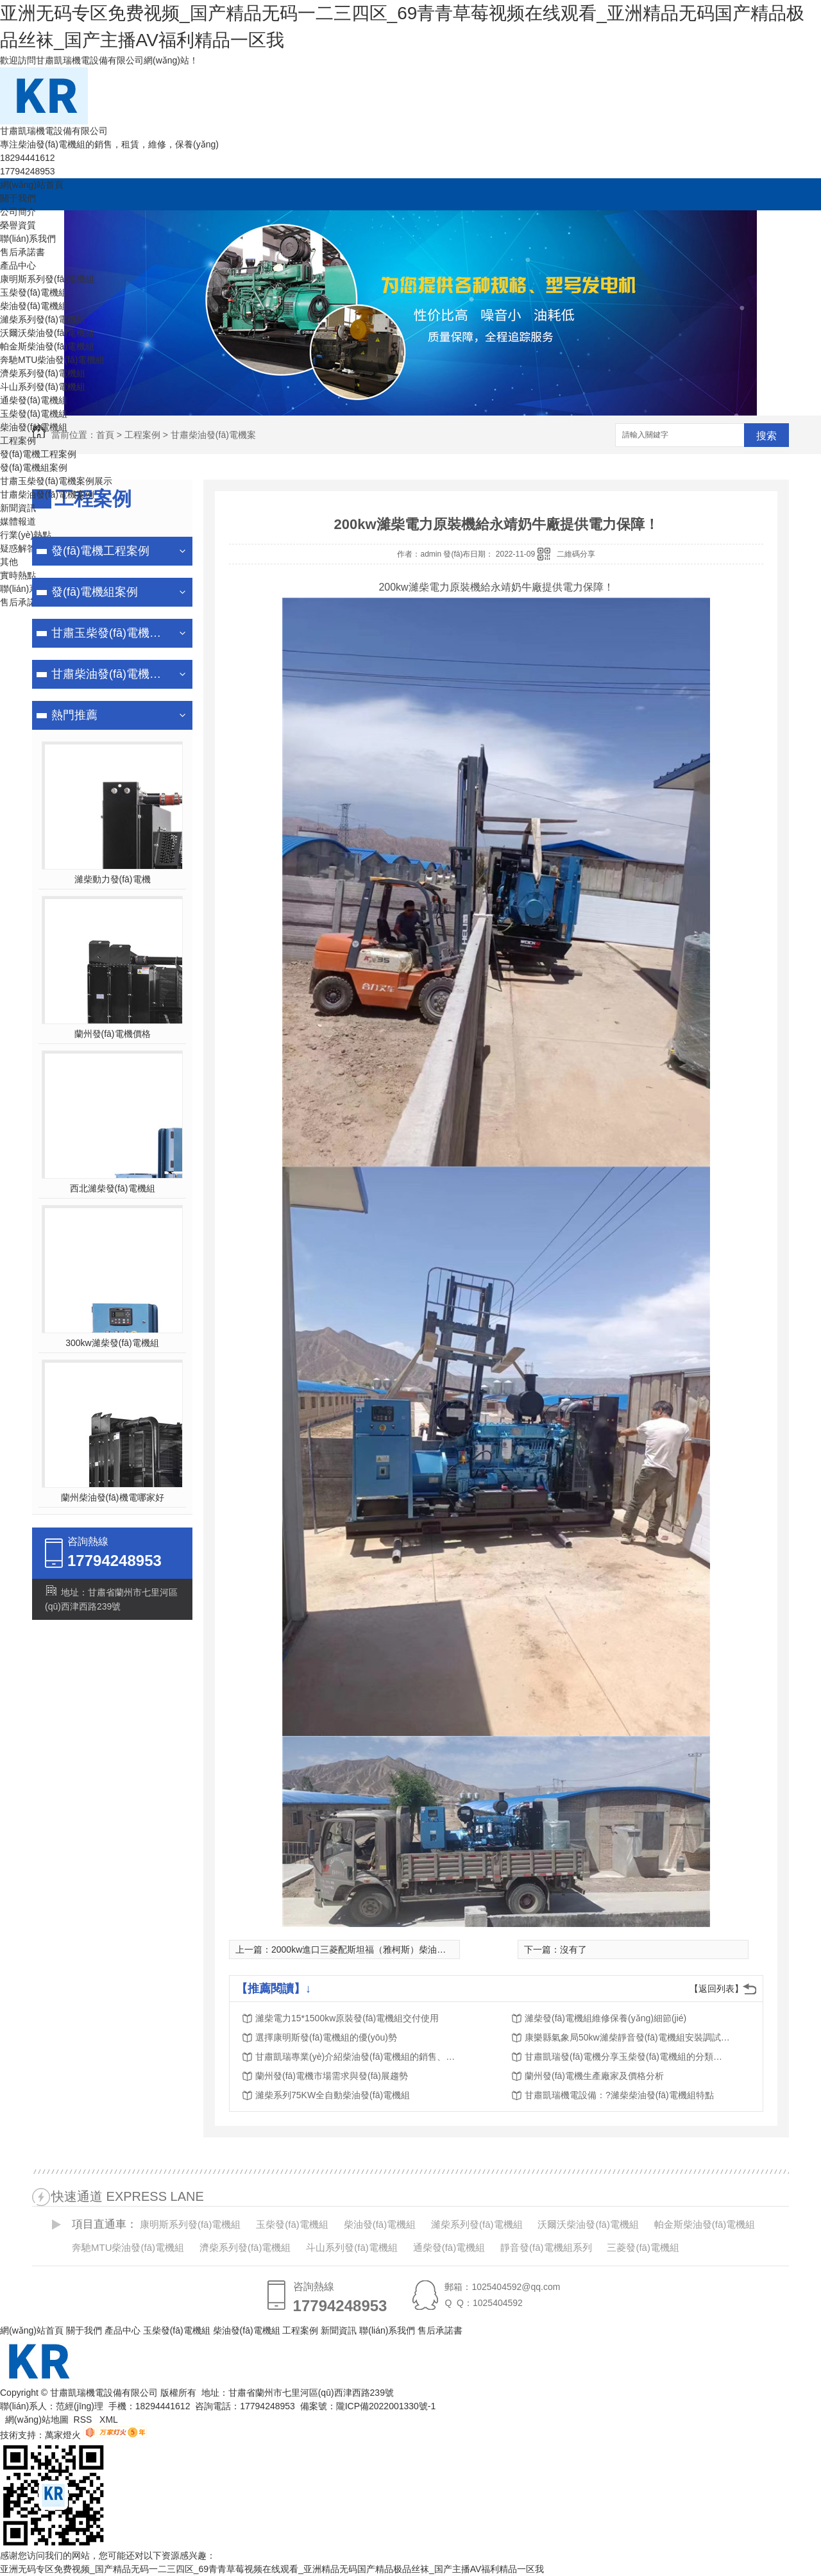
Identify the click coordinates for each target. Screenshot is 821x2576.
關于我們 (18, 198)
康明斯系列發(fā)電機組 (47, 279)
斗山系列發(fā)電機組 (42, 387)
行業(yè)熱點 (25, 535)
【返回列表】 (716, 1988)
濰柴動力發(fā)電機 (112, 879)
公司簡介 (18, 211)
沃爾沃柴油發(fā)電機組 (47, 333)
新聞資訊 (18, 508)
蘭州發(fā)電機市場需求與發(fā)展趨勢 (331, 2076)
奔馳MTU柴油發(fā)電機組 (52, 360)
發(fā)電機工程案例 (38, 454)
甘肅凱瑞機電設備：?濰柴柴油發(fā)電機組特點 (619, 2095)
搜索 (766, 435)
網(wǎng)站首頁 (31, 185)
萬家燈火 (63, 2435)
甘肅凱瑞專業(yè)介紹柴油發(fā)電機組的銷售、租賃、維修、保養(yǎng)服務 (358, 2056)
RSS (84, 2419)
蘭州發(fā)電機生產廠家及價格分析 (594, 2076)
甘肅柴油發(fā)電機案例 (47, 494)
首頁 (105, 435)
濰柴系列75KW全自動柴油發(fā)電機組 (332, 2095)
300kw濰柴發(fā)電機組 (111, 1343)
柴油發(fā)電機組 (33, 306)
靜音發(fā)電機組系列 (546, 2247)
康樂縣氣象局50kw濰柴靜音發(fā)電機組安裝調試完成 (627, 2037)
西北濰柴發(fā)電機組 (112, 1188)
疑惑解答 (18, 548)
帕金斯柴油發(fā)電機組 (47, 346)
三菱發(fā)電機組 (643, 2247)
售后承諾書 (22, 252)
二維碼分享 (576, 554)
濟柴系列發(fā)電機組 (42, 373)
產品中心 (18, 265)
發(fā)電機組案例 (33, 467)
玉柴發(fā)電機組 (33, 292)
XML (109, 2419)
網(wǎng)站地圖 (37, 2419)
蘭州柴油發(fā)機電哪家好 (112, 1497)
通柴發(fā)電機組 (33, 400)
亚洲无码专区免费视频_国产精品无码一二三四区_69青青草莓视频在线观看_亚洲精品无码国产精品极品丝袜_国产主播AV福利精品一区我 (272, 2569)
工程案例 (18, 440)
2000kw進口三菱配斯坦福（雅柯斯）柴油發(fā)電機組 (378, 1949)
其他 (9, 562)
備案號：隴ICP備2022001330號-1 (368, 2406)
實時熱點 (18, 575)
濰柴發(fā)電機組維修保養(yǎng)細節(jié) (605, 2018)
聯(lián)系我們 (28, 238)
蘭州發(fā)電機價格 (112, 1034)
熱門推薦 (74, 715)
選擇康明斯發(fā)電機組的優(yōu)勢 (326, 2037)
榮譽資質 (18, 225)
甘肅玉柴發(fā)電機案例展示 (56, 481)
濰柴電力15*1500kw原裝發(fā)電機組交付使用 (347, 2018)
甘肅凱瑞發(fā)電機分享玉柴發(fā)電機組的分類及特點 (627, 2056)
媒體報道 (18, 521)
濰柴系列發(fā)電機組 (42, 319)
